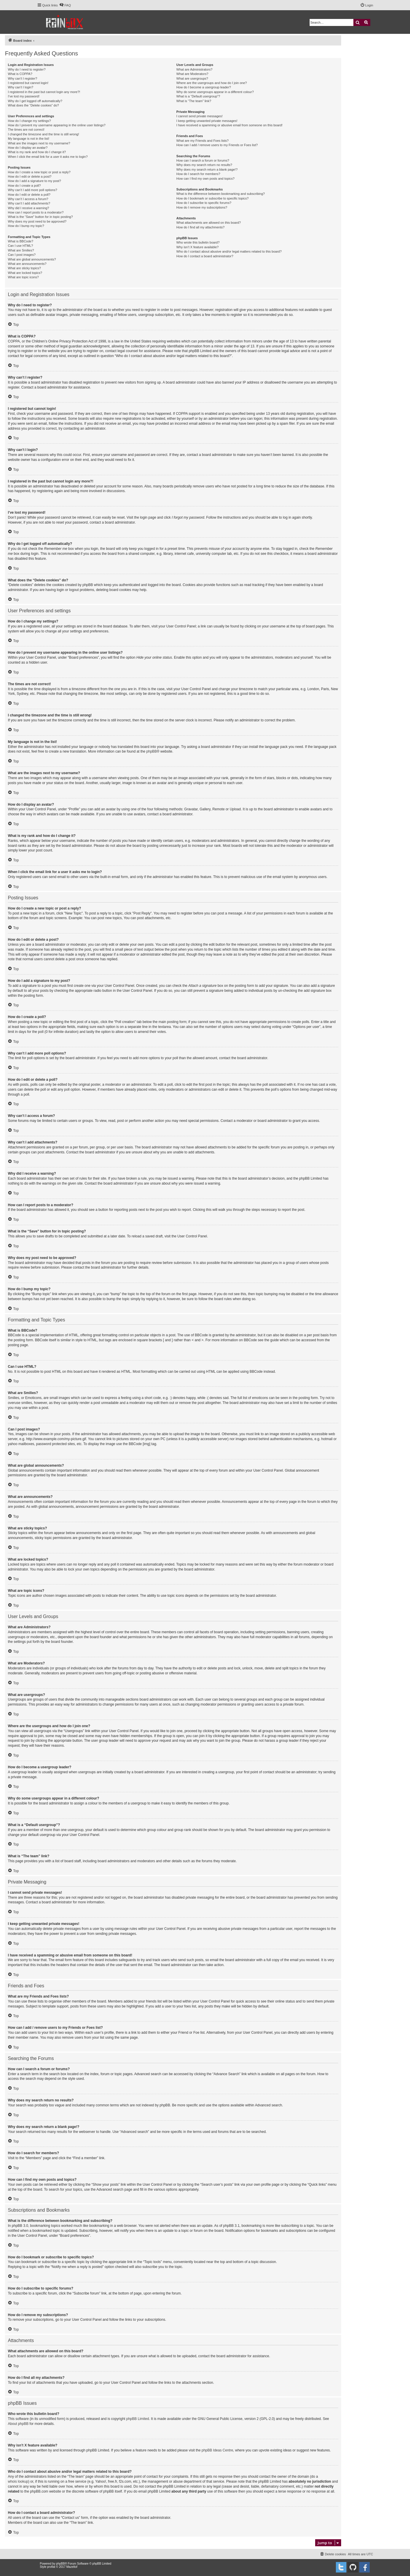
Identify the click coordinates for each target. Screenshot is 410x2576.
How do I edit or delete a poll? (29, 194)
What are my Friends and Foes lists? (202, 140)
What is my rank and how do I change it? (37, 152)
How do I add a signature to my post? (34, 181)
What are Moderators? (192, 74)
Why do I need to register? (27, 69)
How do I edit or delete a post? (29, 176)
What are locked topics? (25, 272)
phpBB (151, 751)
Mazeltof (71, 2566)
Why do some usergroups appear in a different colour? (215, 92)
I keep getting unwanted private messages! (206, 121)
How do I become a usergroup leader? (203, 87)
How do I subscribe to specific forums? (203, 202)
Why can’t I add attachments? (29, 203)
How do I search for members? (198, 174)
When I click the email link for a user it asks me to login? (48, 156)
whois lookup (18, 2481)
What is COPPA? (20, 74)
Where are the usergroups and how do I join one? (211, 83)
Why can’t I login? (20, 87)
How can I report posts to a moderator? (36, 212)
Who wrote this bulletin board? (197, 242)
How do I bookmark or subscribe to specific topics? (212, 198)
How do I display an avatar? (28, 147)
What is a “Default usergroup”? (198, 96)
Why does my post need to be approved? (37, 221)
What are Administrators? (194, 69)
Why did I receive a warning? (28, 208)
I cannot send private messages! (199, 116)
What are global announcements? (32, 259)
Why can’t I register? (22, 78)
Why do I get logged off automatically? (35, 101)
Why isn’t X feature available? (197, 247)
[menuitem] (65, 5)
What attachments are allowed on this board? (208, 222)
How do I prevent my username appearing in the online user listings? (56, 125)
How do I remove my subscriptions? (201, 207)
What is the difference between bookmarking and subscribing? (220, 193)
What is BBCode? (20, 241)
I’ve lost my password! (23, 96)
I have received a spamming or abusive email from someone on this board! (229, 125)
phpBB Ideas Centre (217, 2450)
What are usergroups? (192, 78)
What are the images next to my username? (39, 143)
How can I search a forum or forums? (202, 160)
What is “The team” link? (193, 101)
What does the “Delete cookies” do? (33, 105)
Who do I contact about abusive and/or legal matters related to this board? (229, 251)
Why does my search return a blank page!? (207, 169)
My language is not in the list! (28, 138)
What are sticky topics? (24, 268)
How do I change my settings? (29, 121)
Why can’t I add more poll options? (32, 190)
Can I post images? (22, 254)
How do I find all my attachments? (200, 227)
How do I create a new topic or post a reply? (39, 172)
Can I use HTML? (20, 245)
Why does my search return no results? (204, 165)
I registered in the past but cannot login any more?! (44, 92)
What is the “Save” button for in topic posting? (40, 216)
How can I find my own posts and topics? (205, 178)
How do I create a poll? (24, 185)
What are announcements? (27, 263)
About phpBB (18, 2424)
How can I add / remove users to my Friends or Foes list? (217, 145)
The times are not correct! (26, 129)
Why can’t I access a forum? (28, 199)
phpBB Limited (137, 2419)
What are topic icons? (23, 277)
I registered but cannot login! (28, 83)
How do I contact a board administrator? (204, 256)
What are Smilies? (21, 250)
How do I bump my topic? (26, 226)
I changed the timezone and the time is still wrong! (43, 134)
